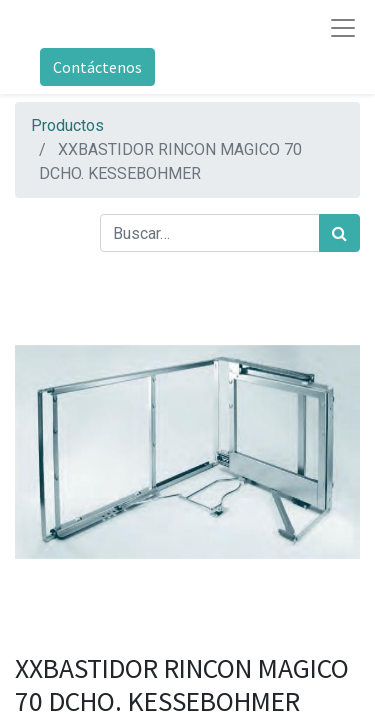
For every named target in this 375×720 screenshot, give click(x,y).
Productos (67, 125)
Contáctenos (97, 67)
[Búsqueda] (339, 233)
